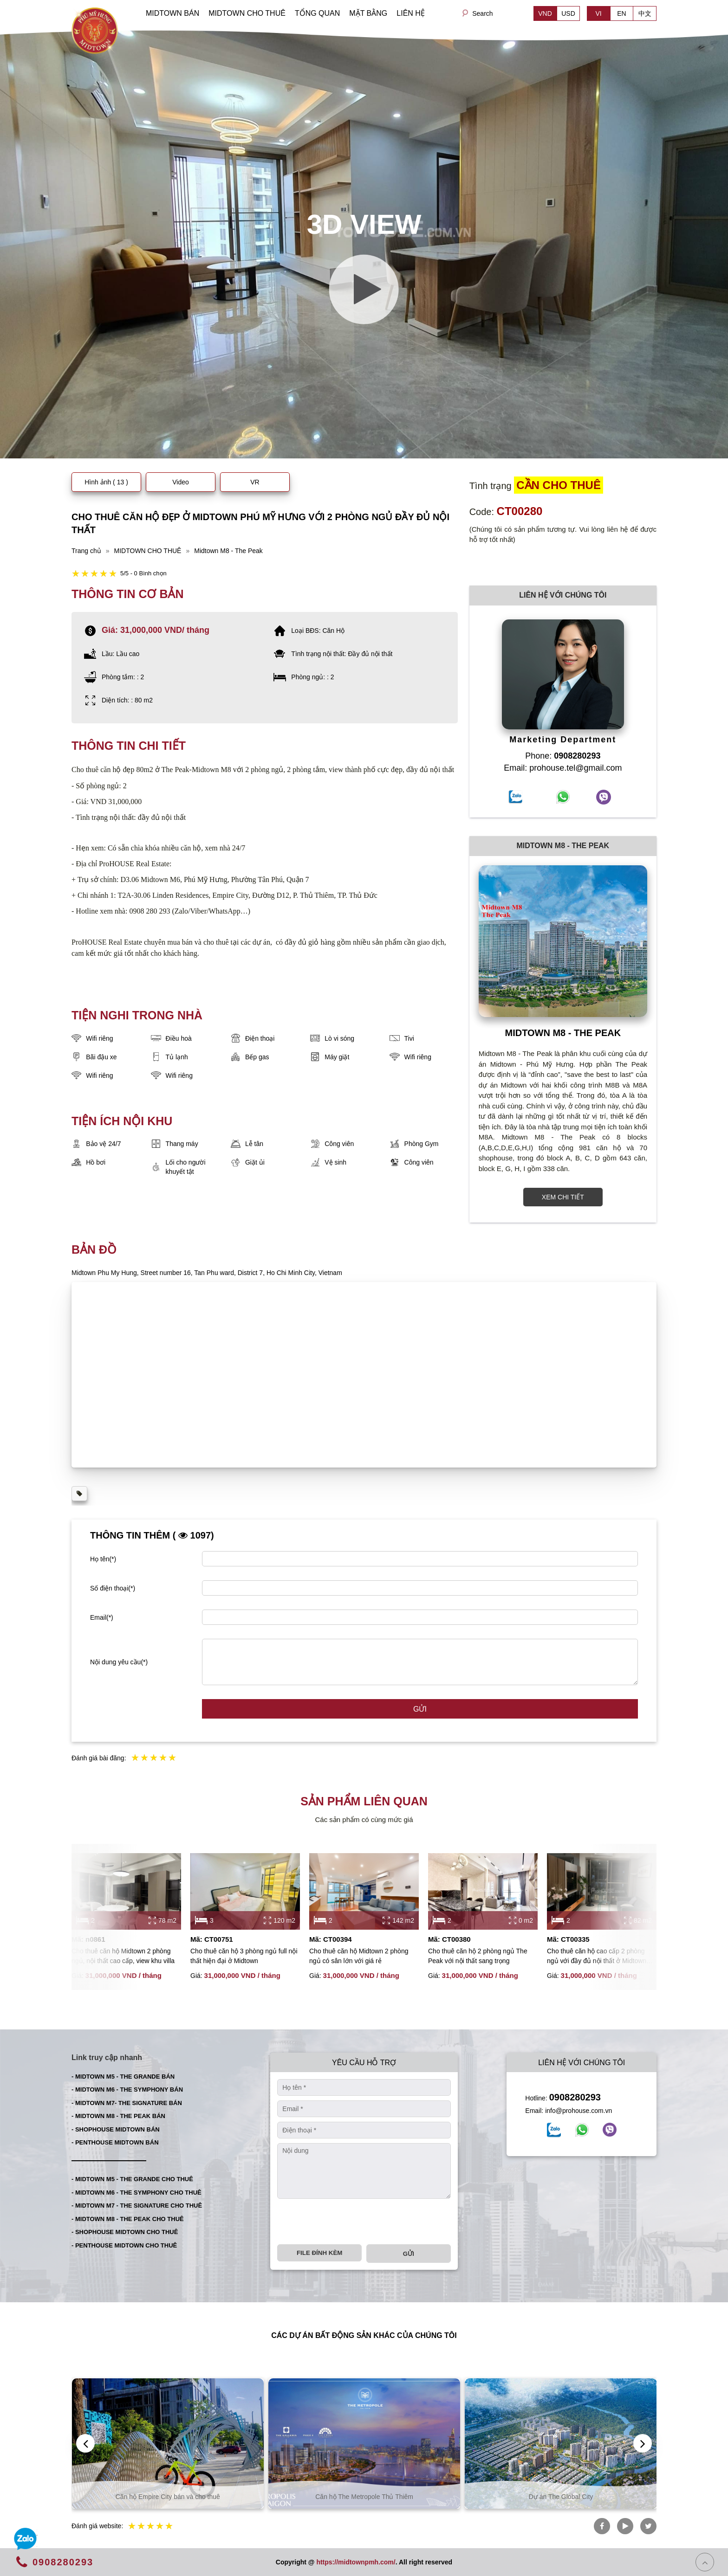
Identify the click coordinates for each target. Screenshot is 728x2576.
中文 (644, 13)
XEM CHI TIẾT (563, 1197)
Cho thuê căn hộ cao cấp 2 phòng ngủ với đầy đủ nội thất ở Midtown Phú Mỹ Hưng (596, 1956)
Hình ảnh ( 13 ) (106, 482)
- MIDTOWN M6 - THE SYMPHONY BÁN (127, 2089)
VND (545, 13)
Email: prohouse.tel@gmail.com (563, 768)
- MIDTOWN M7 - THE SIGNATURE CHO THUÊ (137, 2205)
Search (482, 13)
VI (598, 13)
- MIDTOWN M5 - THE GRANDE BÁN (123, 2076)
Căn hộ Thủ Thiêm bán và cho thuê (168, 2496)
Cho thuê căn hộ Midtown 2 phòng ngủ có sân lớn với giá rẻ (358, 1955)
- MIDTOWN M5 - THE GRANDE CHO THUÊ (132, 2179)
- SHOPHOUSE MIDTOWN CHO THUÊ (125, 2231)
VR (254, 482)
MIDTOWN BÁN (172, 13)
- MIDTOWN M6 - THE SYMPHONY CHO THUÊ (137, 2192)
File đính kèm (319, 2252)
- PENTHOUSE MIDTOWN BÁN (115, 2142)
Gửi (420, 1709)
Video (180, 482)
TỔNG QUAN (317, 13)
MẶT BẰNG (368, 13)
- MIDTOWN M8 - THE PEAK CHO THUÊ (128, 2218)
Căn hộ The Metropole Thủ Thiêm (561, 2496)
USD (568, 13)
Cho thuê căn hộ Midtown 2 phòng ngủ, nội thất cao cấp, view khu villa (123, 1955)
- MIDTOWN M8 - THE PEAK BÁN (118, 2115)
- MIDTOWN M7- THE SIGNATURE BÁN (127, 2102)
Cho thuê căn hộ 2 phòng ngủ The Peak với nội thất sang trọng (477, 1955)
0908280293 (575, 2097)
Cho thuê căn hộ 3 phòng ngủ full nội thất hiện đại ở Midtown (244, 1955)
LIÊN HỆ (410, 13)
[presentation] (347, 2221)
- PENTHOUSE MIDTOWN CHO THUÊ (124, 2245)
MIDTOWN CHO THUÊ (247, 13)
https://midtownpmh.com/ (355, 2562)
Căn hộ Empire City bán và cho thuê (364, 2496)
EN (621, 13)
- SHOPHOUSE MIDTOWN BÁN (116, 2129)
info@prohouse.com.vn (578, 2110)
